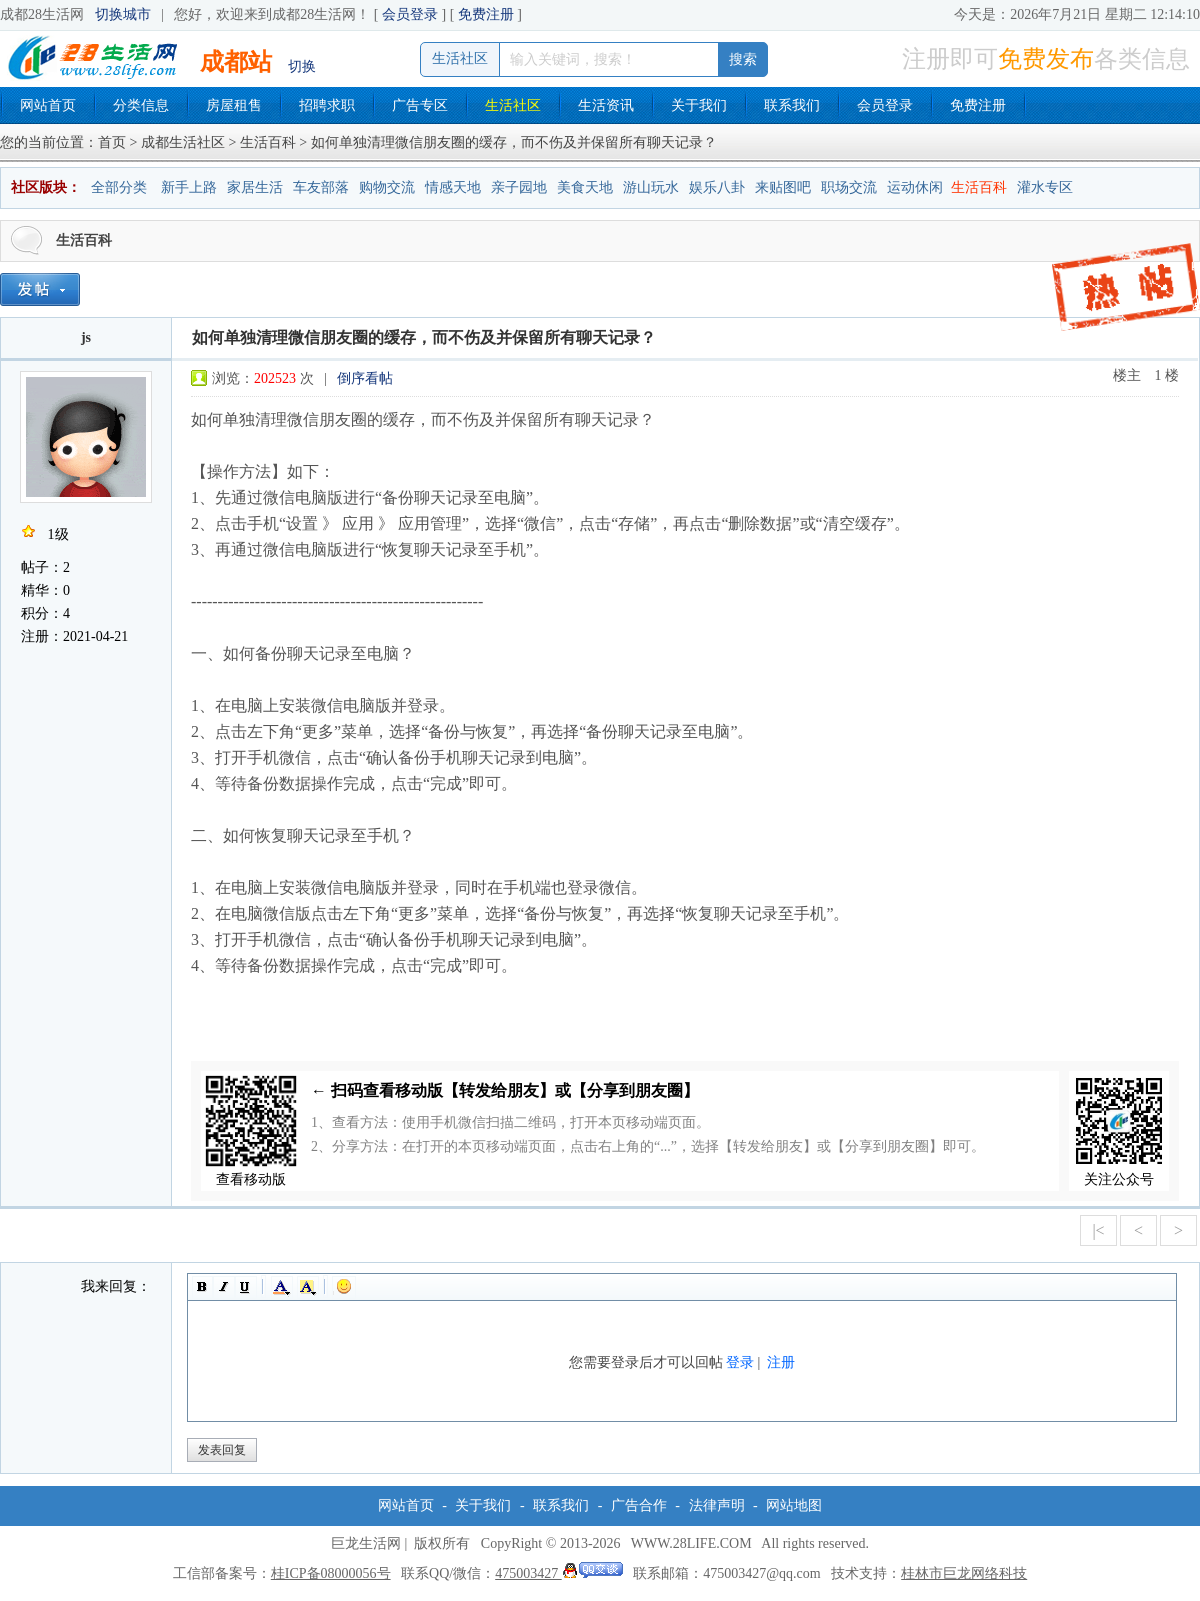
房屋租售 (234, 105)
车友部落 (321, 187)
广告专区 (420, 105)
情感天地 (453, 187)
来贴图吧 (783, 187)
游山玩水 (651, 187)
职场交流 (849, 187)
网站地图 (794, 1505)
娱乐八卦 (717, 187)
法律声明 (717, 1505)
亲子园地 (519, 187)
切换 (302, 66)
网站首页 (48, 105)
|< (1098, 1230)
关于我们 (699, 105)
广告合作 (639, 1505)
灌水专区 (1045, 187)
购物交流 (387, 187)
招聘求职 (327, 105)
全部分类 (119, 187)
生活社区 (513, 105)
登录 (740, 1362)
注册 (781, 1362)
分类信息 (141, 105)
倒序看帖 (365, 378)
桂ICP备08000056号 (331, 1573)
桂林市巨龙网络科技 (964, 1573)
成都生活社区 (183, 142)
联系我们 (792, 105)
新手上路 (189, 187)
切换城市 (123, 14)
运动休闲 (915, 187)
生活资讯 (606, 105)
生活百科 (268, 142)
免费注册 (486, 14)
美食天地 (585, 187)
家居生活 (255, 187)
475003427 (559, 1573)
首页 (112, 142)
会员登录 (410, 14)
